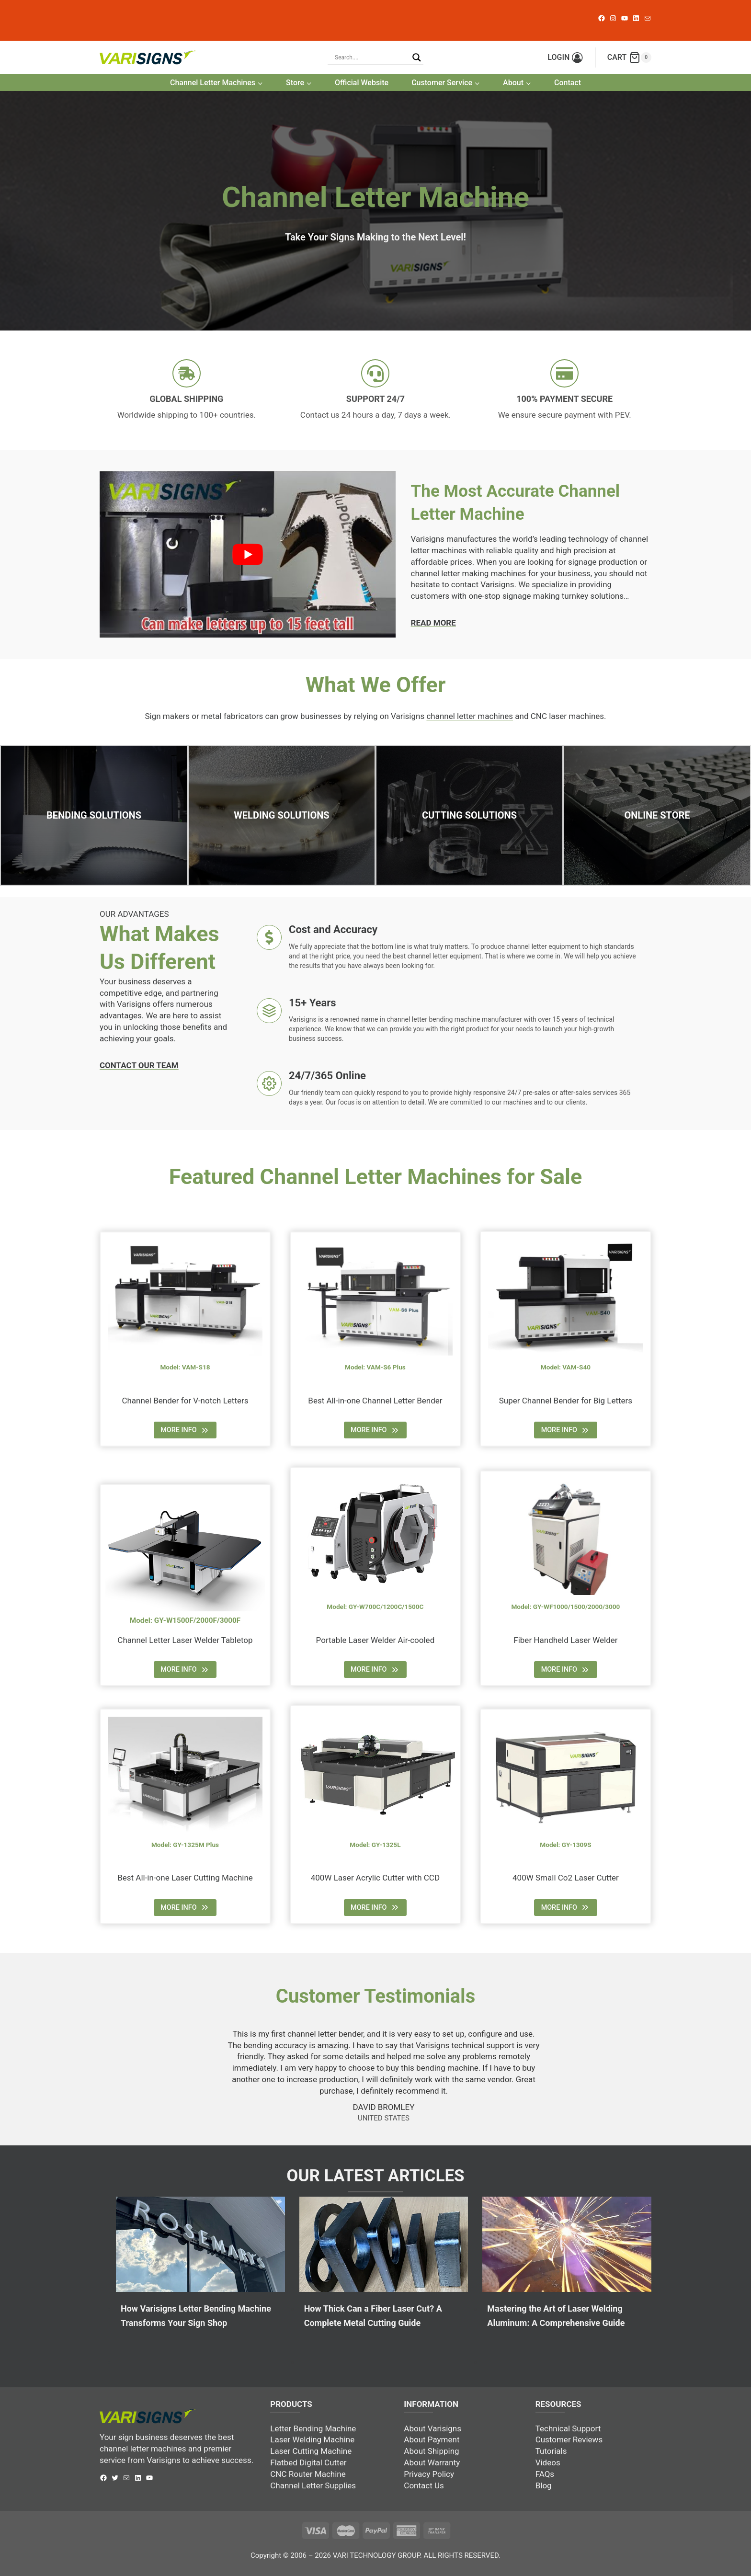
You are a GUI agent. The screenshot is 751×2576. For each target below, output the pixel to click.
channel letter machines (469, 716)
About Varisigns (432, 2428)
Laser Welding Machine (312, 2439)
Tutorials (551, 2451)
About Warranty (432, 2462)
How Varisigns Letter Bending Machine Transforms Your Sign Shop (196, 2315)
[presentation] (200, 2244)
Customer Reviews (569, 2439)
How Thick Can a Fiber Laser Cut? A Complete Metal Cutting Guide (373, 2315)
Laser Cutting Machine (311, 2451)
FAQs (544, 2474)
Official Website (361, 82)
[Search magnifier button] (416, 57)
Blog (543, 2485)
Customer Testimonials (376, 1996)
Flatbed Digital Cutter (308, 2462)
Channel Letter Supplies (313, 2485)
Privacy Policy (429, 2474)
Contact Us (424, 2485)
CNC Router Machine (307, 2474)
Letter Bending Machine (313, 2428)
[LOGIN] (564, 57)
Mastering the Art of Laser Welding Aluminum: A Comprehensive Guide (556, 2315)
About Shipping (431, 2451)
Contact (567, 82)
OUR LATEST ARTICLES (375, 2176)
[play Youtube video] (248, 554)
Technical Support (568, 2428)
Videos (547, 2462)
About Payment (431, 2439)
